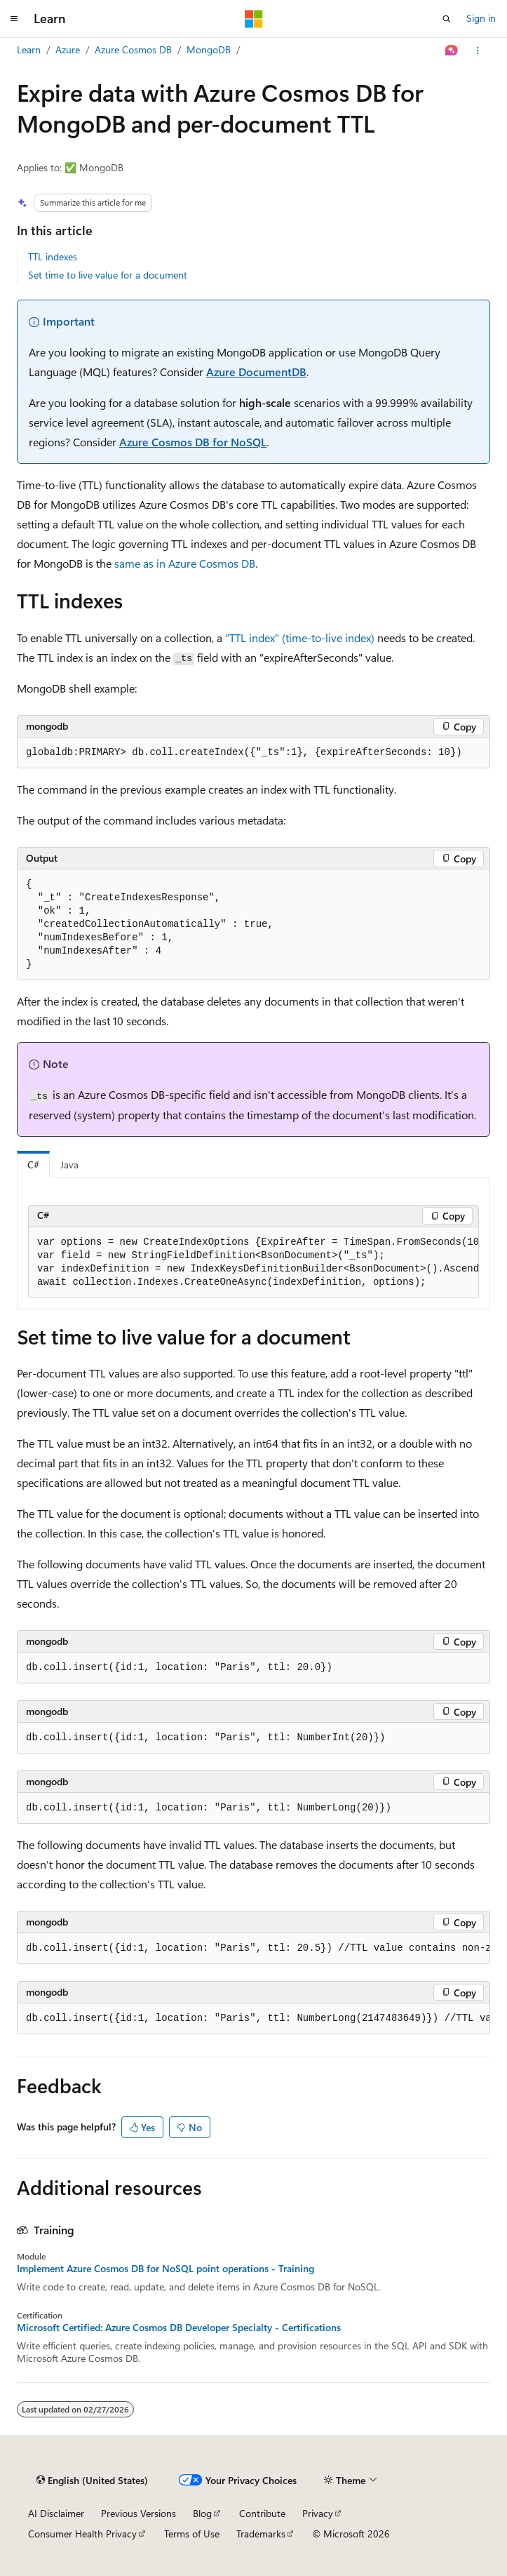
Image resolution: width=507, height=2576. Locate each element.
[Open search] (447, 19)
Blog (202, 2513)
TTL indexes (52, 256)
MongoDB (209, 49)
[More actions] (478, 50)
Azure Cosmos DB (133, 49)
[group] (253, 1262)
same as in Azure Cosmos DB (184, 563)
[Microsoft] (254, 19)
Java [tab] (69, 1164)
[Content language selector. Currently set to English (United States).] (92, 2480)
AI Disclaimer (56, 2513)
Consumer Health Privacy (82, 2533)
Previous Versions (138, 2513)
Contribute (262, 2513)
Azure (67, 49)
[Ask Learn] (452, 50)
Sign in (481, 18)
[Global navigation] (14, 19)
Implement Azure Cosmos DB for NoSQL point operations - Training (165, 2268)
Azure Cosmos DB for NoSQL (192, 441)
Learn (29, 49)
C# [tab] (33, 1164)
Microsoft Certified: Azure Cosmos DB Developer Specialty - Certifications (179, 2327)
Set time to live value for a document (107, 274)
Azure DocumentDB (256, 371)
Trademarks (260, 2533)
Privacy (317, 2513)
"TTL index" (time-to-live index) (299, 637)
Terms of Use (191, 2533)
